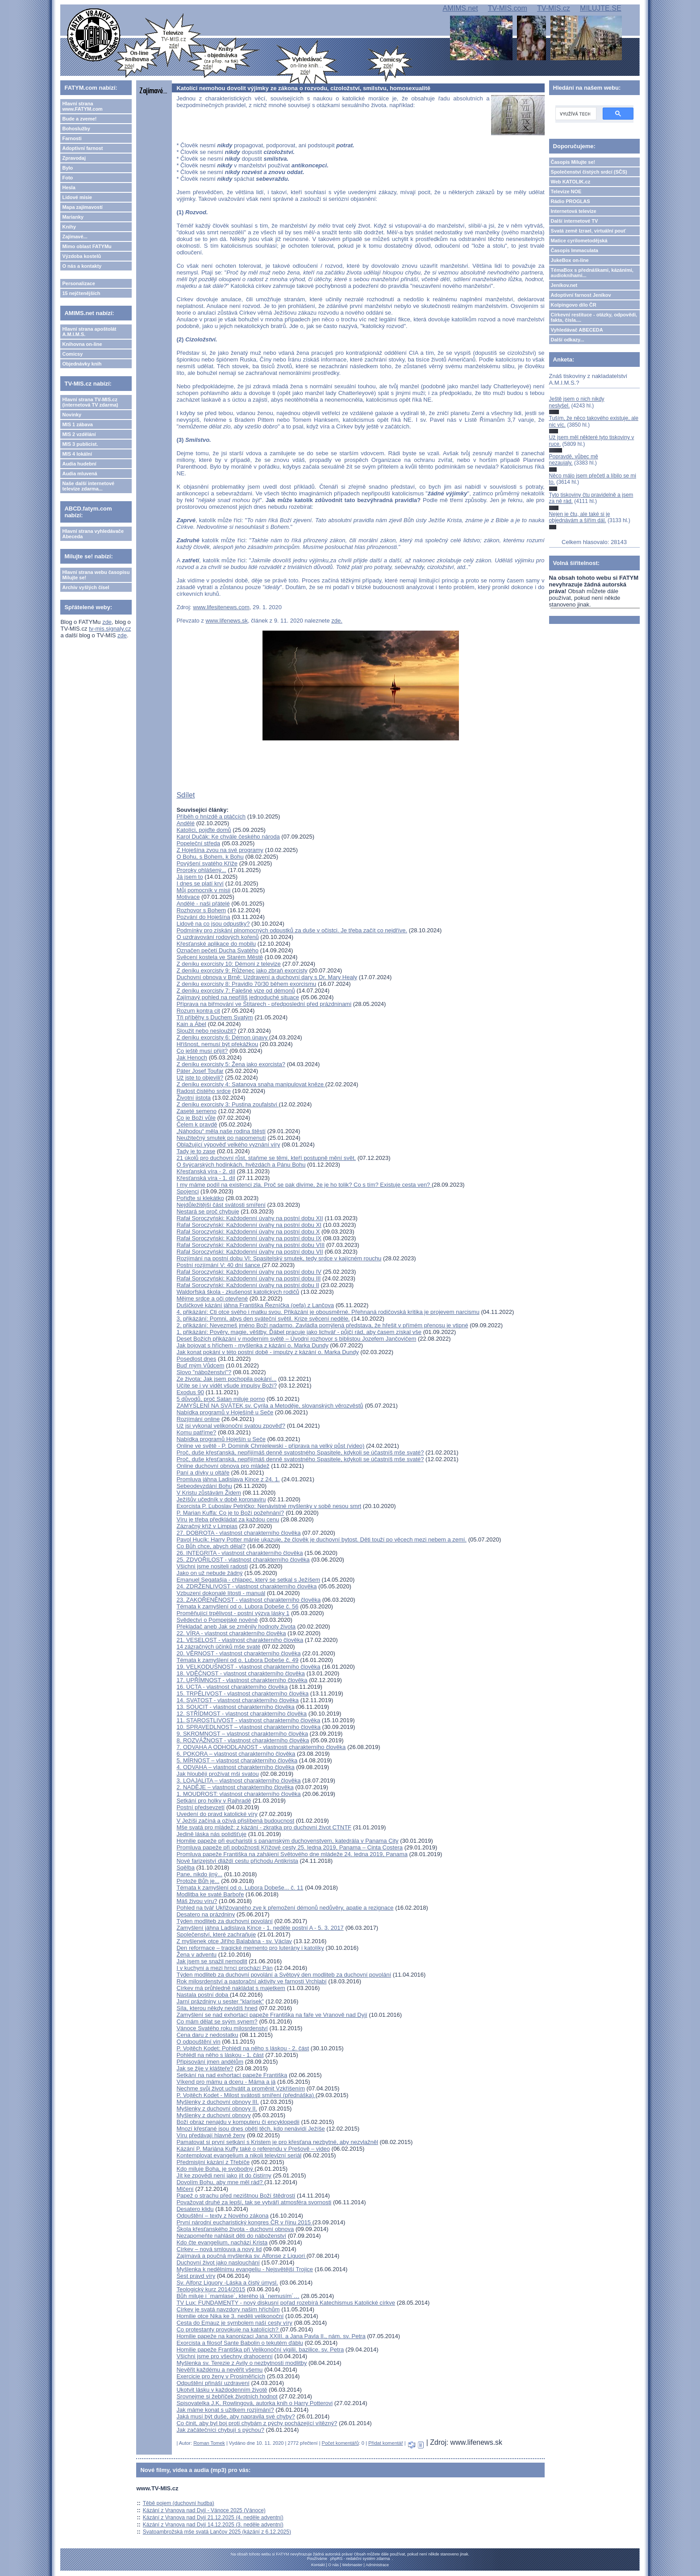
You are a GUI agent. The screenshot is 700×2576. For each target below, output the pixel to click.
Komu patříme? (196, 1432)
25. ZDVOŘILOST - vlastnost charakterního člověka (242, 1559)
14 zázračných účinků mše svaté (218, 1646)
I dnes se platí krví (200, 883)
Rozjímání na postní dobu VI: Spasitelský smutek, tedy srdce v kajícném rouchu (278, 1258)
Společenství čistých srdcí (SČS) (589, 172)
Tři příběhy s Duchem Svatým (214, 1017)
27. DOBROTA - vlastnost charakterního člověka (238, 1532)
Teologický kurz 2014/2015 (210, 2289)
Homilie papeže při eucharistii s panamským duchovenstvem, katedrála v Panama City (287, 1840)
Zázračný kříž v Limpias (207, 1526)
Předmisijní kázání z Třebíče (213, 2162)
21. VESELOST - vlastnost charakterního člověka (239, 1640)
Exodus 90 (190, 1392)
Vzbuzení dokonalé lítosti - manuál (220, 1593)
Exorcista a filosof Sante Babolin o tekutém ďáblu (239, 2342)
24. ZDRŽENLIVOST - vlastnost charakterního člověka (246, 1586)
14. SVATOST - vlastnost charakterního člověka (237, 1700)
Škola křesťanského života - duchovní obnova (235, 2229)
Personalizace (78, 283)
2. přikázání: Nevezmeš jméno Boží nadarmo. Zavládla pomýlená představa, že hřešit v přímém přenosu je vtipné (322, 1325)
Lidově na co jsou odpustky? (213, 923)
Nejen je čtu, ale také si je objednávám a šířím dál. (579, 517)
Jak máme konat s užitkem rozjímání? (225, 2409)
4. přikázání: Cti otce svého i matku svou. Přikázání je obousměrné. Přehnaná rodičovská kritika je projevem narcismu (327, 1312)
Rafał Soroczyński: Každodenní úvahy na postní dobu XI (248, 1225)
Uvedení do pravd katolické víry (216, 1814)
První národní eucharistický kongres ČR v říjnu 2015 (244, 2222)
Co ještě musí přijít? (202, 1050)
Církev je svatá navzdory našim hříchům (227, 2309)
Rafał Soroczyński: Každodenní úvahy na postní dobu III (248, 1278)
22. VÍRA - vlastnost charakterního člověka (231, 1633)
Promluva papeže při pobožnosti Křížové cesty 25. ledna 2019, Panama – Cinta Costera (289, 1847)
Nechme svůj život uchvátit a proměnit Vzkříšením (240, 2088)
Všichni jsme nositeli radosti (212, 1566)
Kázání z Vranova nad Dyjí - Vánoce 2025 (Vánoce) (204, 2510)
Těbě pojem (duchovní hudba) (178, 2503)
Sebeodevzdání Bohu (204, 1486)
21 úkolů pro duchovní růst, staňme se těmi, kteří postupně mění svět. (266, 1158)
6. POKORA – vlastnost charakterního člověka (235, 1753)
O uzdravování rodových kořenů (217, 937)
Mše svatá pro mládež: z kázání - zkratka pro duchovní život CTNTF (263, 1827)
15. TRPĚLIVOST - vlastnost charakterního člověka (242, 1693)
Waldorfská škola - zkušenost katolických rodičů (237, 1291)
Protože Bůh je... (197, 1881)
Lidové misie (77, 197)
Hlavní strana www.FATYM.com (82, 106)
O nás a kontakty (81, 266)
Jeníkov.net (564, 285)
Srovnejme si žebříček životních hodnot (226, 2396)
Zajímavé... (74, 236)
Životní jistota (193, 1097)
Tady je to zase (195, 1151)
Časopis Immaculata (574, 250)
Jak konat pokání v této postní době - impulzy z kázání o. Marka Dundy (267, 1352)
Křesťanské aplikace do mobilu (216, 943)
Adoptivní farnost (82, 148)
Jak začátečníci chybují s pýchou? (220, 2429)
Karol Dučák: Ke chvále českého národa (227, 836)
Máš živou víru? (196, 1901)
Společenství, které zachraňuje (216, 1934)
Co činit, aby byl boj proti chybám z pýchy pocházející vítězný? (256, 2423)
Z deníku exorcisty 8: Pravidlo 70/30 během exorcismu (246, 984)
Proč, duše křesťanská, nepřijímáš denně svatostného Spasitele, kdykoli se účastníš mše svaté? (300, 1452)
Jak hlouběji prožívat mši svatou (217, 1773)
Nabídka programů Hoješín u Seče (220, 1439)
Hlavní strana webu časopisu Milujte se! (95, 574)
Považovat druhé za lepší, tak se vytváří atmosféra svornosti (253, 2202)
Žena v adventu (196, 1954)
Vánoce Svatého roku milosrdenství (222, 2028)
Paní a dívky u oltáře (202, 1472)
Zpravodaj (74, 158)
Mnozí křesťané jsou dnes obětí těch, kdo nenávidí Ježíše (250, 2128)
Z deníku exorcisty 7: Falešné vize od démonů (235, 990)
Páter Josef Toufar (199, 1071)
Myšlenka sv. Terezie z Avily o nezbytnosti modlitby (241, 2363)
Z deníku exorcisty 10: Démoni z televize (228, 963)
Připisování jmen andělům (209, 2061)
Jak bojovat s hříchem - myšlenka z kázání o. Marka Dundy (252, 1345)
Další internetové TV (574, 221)
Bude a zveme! (79, 118)
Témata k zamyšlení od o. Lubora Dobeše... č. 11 (239, 1887)
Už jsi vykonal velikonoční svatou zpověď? (230, 1425)
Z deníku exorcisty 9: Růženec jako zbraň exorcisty (241, 970)
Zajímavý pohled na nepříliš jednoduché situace (237, 997)
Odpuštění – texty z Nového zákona (222, 2215)
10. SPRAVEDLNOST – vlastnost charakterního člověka (248, 1727)
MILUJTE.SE (600, 8)
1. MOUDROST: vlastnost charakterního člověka (238, 1794)
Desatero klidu (194, 2209)
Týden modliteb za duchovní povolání (224, 1921)
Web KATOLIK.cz (571, 181)
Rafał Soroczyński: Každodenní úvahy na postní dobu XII (249, 1218)
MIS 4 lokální (77, 454)
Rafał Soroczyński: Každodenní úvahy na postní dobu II (247, 1285)
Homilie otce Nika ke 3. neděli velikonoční (229, 2316)
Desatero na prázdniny (205, 1914)
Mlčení (184, 2188)
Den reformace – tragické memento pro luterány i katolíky (250, 1947)
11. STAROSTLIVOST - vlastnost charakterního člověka (248, 1720)
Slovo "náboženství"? (203, 1372)
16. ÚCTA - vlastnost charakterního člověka (232, 1686)
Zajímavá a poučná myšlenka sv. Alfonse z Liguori (241, 2255)
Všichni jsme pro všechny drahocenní (224, 2356)
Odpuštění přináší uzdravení (212, 2383)
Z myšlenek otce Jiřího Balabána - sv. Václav (234, 1941)
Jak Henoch (191, 1057)
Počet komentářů (340, 2443)
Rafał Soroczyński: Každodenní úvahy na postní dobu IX (248, 1238)
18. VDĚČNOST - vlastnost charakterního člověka (240, 1673)
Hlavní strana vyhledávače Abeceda (93, 533)
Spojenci (187, 1191)
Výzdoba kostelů (81, 256)
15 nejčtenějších (81, 293)
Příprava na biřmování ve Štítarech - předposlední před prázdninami (263, 1004)
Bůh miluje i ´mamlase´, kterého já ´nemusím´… (237, 2296)
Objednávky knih (81, 363)
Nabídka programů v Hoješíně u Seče (224, 1412)
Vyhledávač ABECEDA (577, 329)
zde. (336, 620)
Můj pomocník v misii (203, 890)
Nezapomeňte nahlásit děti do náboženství (231, 2235)
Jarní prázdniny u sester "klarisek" (220, 2001)
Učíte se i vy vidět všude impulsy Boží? (226, 1385)
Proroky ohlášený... (201, 870)
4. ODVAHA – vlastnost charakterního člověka (235, 1767)
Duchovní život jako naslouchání (217, 2262)
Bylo (67, 167)
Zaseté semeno (196, 1111)
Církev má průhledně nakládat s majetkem (230, 1988)
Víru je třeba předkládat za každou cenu (227, 1519)
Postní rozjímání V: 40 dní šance (219, 1265)
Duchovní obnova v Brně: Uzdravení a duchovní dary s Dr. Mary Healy (266, 977)
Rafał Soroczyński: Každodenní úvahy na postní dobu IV (248, 1271)
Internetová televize (573, 211)
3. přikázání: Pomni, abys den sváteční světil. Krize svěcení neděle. (263, 1318)
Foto (67, 177)
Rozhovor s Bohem (201, 910)
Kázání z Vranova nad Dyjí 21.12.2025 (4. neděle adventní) (213, 2517)
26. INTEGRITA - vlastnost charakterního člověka (239, 1553)
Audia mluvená (79, 473)
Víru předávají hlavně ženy (210, 2135)
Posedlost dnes (196, 1358)
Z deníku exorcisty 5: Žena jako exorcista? (230, 1064)
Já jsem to (189, 876)
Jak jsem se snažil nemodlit (211, 1961)
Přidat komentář (385, 2443)
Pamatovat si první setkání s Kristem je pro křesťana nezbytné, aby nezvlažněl (277, 2142)
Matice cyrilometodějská (579, 240)
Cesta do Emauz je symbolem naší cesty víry (234, 2322)
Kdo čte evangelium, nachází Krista (221, 2242)
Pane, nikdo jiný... (199, 1874)
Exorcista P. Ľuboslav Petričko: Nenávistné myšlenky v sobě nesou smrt (268, 1506)
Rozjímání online (198, 1419)
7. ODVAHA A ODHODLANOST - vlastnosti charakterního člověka (261, 1747)
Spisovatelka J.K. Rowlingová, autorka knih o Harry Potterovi (254, 2403)
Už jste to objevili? (199, 1077)
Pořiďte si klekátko (200, 1198)
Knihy (69, 226)
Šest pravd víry (195, 2276)
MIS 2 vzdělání (79, 434)
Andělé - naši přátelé (202, 903)
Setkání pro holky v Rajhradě (213, 1800)
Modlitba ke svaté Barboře (210, 1894)
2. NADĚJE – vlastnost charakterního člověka (234, 1787)
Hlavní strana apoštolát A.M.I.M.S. (89, 331)
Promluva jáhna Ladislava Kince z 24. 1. (227, 1479)
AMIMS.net (460, 8)
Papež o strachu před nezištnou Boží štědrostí (235, 2195)
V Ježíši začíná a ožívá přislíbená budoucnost (235, 1820)
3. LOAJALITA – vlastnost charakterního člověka (238, 1780)
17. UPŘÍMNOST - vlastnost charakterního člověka (241, 1680)
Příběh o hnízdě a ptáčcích (211, 816)
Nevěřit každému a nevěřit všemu (219, 2369)
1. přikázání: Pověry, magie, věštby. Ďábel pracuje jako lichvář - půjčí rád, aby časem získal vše (298, 1332)
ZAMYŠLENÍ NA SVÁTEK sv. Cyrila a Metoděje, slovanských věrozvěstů (269, 1405)
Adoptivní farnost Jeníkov (581, 295)
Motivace (188, 896)
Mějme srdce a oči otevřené (212, 1298)
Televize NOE (566, 191)
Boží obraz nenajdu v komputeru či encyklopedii (237, 2122)
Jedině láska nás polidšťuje (211, 1834)
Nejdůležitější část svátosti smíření (220, 1204)
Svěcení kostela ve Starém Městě (219, 957)
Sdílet (185, 795)
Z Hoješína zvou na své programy (219, 850)
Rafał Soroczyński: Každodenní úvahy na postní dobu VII (249, 1251)
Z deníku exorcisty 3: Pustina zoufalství (227, 1104)
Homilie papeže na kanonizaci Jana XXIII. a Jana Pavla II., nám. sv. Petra (270, 2336)
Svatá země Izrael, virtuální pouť (588, 230)
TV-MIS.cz (553, 8)
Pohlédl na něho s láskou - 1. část (219, 2055)
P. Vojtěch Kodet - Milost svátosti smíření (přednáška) (245, 2095)
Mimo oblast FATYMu (86, 246)
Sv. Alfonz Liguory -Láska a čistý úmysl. (227, 2282)
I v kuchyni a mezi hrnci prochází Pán (224, 1968)
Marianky (72, 217)
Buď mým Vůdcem (200, 1365)
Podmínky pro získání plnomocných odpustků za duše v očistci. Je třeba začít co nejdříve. (291, 930)
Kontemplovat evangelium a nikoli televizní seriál (238, 2155)
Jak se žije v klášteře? (204, 2068)
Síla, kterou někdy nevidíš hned (216, 2008)
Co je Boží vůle (195, 1117)
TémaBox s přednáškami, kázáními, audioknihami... (592, 272)
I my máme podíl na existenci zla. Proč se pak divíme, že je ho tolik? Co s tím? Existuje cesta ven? (304, 1184)
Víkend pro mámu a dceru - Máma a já (225, 2081)
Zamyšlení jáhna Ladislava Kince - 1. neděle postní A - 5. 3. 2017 (259, 1927)
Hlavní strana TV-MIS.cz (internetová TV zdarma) (90, 402)
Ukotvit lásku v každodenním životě (221, 2389)
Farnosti (71, 138)
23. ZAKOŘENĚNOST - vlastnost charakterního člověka (248, 1599)
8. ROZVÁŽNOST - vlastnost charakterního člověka (242, 1740)
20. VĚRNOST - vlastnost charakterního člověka (238, 1653)
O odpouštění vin (198, 2041)
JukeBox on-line (570, 260)
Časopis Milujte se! (573, 162)
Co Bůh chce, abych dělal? (211, 1546)
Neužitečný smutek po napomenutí (221, 1137)
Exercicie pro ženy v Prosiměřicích (220, 2376)
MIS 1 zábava (77, 424)
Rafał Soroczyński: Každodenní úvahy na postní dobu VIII (250, 1245)
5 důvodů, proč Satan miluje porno (220, 1399)
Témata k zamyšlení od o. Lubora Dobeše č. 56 (237, 1606)
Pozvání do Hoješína (203, 917)
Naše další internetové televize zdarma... (88, 486)
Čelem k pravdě (196, 1124)
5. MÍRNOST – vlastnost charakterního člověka (236, 1760)
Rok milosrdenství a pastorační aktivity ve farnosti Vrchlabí (251, 1981)
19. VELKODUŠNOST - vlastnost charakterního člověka (248, 1666)
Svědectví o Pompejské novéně (217, 1619)
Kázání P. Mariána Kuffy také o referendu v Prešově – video (253, 2148)
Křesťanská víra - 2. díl (205, 1171)
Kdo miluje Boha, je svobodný (215, 2168)
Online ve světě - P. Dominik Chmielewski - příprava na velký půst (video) (270, 1445)
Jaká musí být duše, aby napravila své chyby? (235, 2416)
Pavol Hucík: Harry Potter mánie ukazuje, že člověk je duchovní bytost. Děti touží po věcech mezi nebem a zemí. (321, 1539)
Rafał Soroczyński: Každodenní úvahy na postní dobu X (248, 1231)
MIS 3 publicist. (80, 444)
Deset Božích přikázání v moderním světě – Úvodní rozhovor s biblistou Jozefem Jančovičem (296, 1338)
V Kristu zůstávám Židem (208, 1492)
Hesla (68, 187)
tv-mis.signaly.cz (110, 628)
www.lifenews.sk (226, 620)
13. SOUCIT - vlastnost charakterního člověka (235, 1706)
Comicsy (72, 354)
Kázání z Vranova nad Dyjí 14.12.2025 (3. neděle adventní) (213, 2525)
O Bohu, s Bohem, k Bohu (209, 856)
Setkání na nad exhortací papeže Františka (231, 2075)
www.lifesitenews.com (221, 607)
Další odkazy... (567, 339)
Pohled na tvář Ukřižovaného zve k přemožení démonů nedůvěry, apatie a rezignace (284, 1907)
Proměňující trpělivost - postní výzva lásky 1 (232, 1613)
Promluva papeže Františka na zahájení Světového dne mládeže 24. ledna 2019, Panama (291, 1854)
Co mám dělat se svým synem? (216, 2021)
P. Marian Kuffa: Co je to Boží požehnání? (230, 1512)
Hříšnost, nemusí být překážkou (217, 1044)
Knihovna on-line (82, 344)
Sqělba (185, 1867)
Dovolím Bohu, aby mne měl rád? (220, 2182)
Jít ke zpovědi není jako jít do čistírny (223, 2175)
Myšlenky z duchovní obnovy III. (217, 2101)
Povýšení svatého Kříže (207, 863)
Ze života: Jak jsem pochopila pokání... (226, 1378)
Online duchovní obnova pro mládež (222, 1466)
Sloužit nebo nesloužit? (206, 1030)
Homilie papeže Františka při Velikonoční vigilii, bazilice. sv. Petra (260, 2349)
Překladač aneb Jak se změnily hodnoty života (236, 1626)
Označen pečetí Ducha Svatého (217, 950)
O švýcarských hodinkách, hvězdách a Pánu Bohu (240, 1164)
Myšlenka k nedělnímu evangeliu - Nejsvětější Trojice (244, 2269)
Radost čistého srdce (203, 1091)
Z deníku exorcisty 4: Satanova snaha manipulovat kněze (250, 1084)
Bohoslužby (76, 128)
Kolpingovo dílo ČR (573, 304)
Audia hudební (79, 463)
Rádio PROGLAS (570, 201)
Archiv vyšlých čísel (85, 587)
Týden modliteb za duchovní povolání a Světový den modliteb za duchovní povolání (283, 1974)
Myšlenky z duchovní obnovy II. (216, 2108)
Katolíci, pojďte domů (203, 830)
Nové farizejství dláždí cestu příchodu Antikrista (237, 1860)
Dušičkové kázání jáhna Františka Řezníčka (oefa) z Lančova (255, 1305)
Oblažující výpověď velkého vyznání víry (228, 1144)
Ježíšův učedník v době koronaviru (221, 1499)
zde (107, 622)
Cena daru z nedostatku (207, 2035)
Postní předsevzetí (200, 1807)
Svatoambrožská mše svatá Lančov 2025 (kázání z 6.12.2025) (217, 2532)
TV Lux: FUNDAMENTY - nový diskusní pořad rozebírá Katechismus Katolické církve (285, 2302)
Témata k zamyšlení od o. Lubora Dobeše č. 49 (237, 1660)
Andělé (185, 823)
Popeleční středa (198, 843)
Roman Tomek (209, 2443)
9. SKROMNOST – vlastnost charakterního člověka (242, 1733)
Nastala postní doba (202, 1994)
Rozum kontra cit (198, 1010)
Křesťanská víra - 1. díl (205, 1178)
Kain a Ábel (191, 1024)
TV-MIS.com (507, 8)
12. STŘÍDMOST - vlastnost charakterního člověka (241, 1713)
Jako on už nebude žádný (209, 1573)
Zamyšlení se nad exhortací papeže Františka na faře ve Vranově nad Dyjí (271, 2014)
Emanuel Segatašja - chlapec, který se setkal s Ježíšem (248, 1579)
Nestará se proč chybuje (207, 1211)
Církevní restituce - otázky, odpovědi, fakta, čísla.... (594, 317)
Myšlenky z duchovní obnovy (213, 2115)
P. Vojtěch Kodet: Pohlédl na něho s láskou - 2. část (242, 2048)
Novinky (71, 414)
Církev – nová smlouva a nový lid (219, 2249)
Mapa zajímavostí (82, 207)
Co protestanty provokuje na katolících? (228, 2329)
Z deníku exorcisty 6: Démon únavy (222, 1037)
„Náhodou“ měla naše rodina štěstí (220, 1131)
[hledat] (575, 114)
